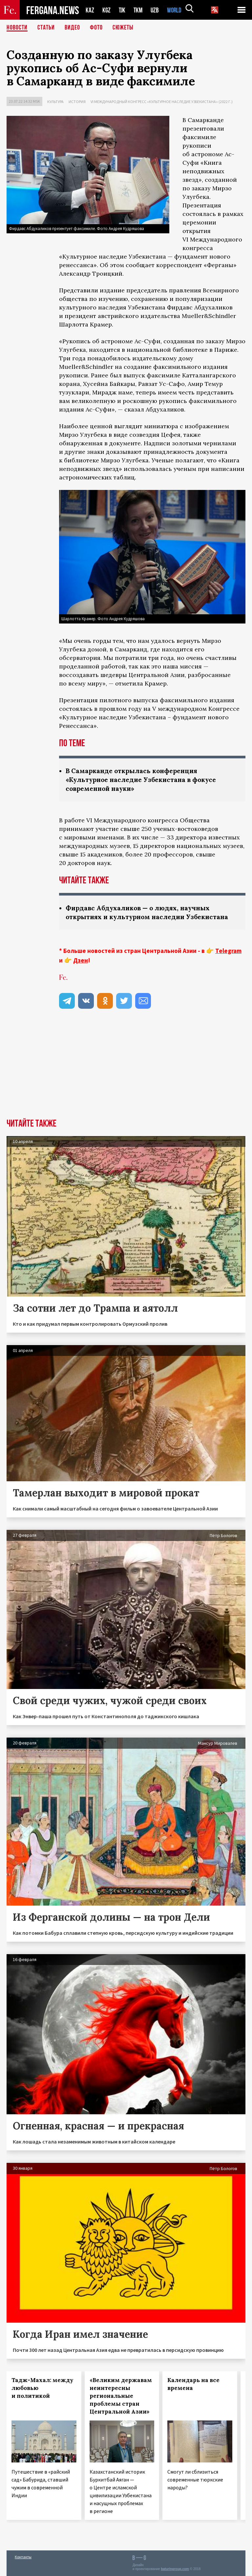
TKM (139, 10)
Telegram (228, 951)
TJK (122, 10)
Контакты (23, 2556)
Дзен (80, 960)
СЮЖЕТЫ (123, 28)
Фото (96, 28)
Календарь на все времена (193, 2384)
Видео (72, 28)
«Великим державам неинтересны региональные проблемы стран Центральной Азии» (121, 2395)
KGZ (106, 10)
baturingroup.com (175, 2569)
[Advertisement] (126, 1069)
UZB (156, 10)
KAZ (90, 10)
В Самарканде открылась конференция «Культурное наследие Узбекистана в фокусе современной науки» (145, 779)
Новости (17, 28)
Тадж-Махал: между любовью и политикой (42, 2387)
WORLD (176, 10)
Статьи (46, 28)
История (77, 101)
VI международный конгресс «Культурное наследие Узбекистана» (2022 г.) (162, 101)
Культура (55, 101)
